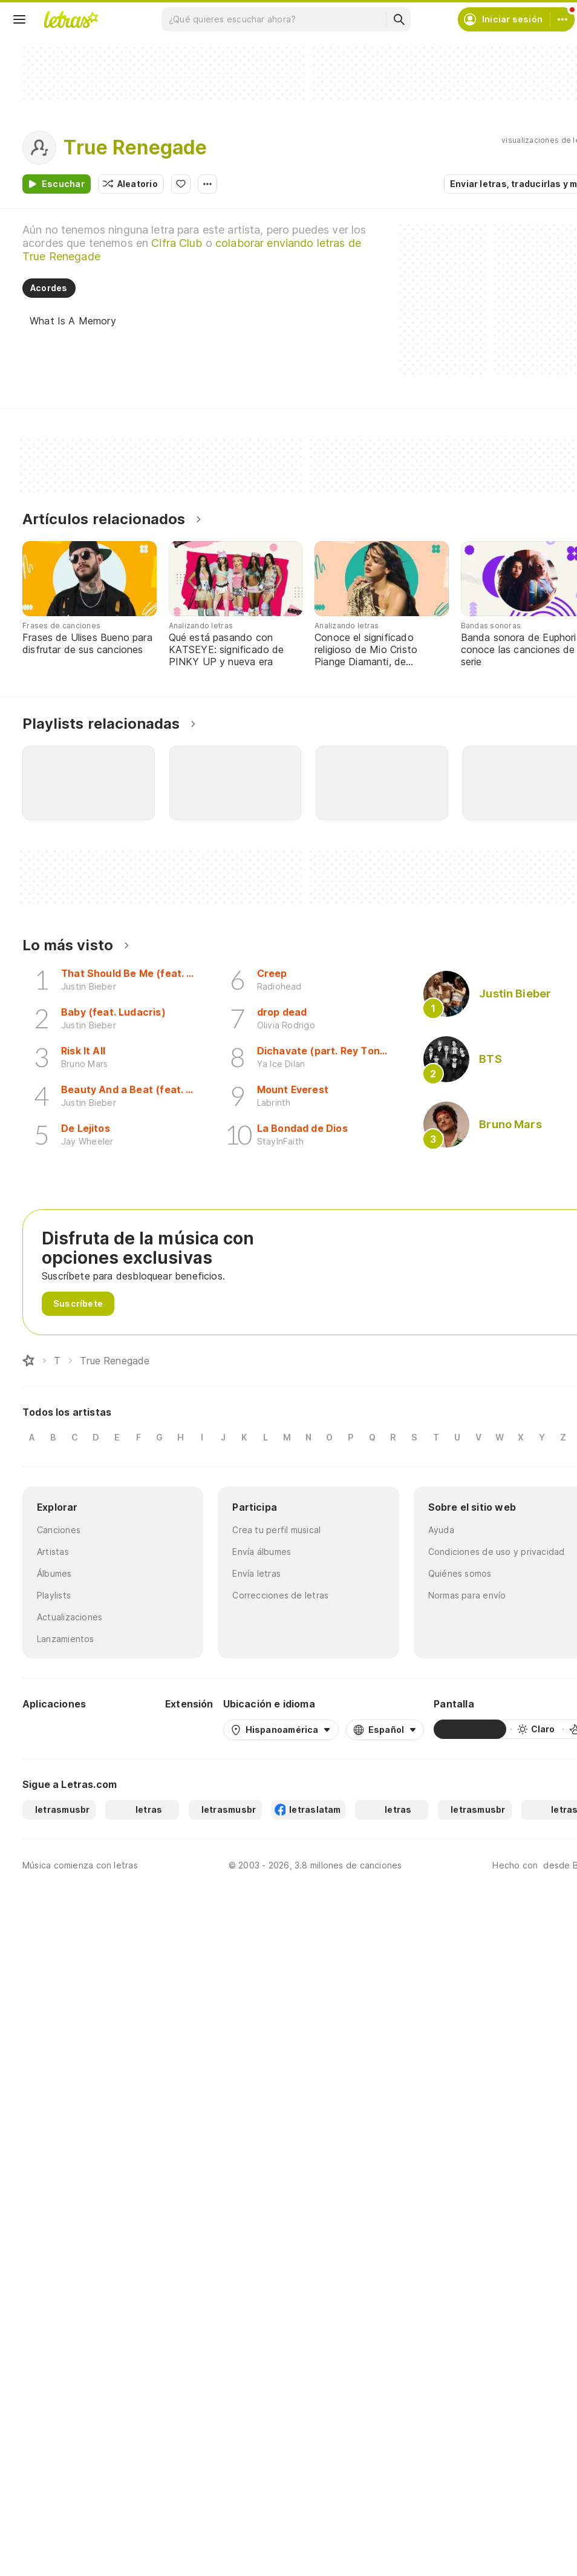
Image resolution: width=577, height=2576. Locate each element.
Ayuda (441, 1530)
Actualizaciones (68, 1617)
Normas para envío (467, 1595)
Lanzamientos (65, 1638)
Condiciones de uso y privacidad (494, 1551)
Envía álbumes (262, 1551)
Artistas (52, 1551)
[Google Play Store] (55, 1729)
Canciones (58, 1530)
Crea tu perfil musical (275, 1530)
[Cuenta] (562, 19)
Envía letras (255, 1573)
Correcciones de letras (278, 1595)
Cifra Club (196, 243)
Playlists (53, 1595)
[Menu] (19, 19)
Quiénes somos (459, 1573)
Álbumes (55, 1573)
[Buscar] (398, 19)
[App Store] (126, 1729)
